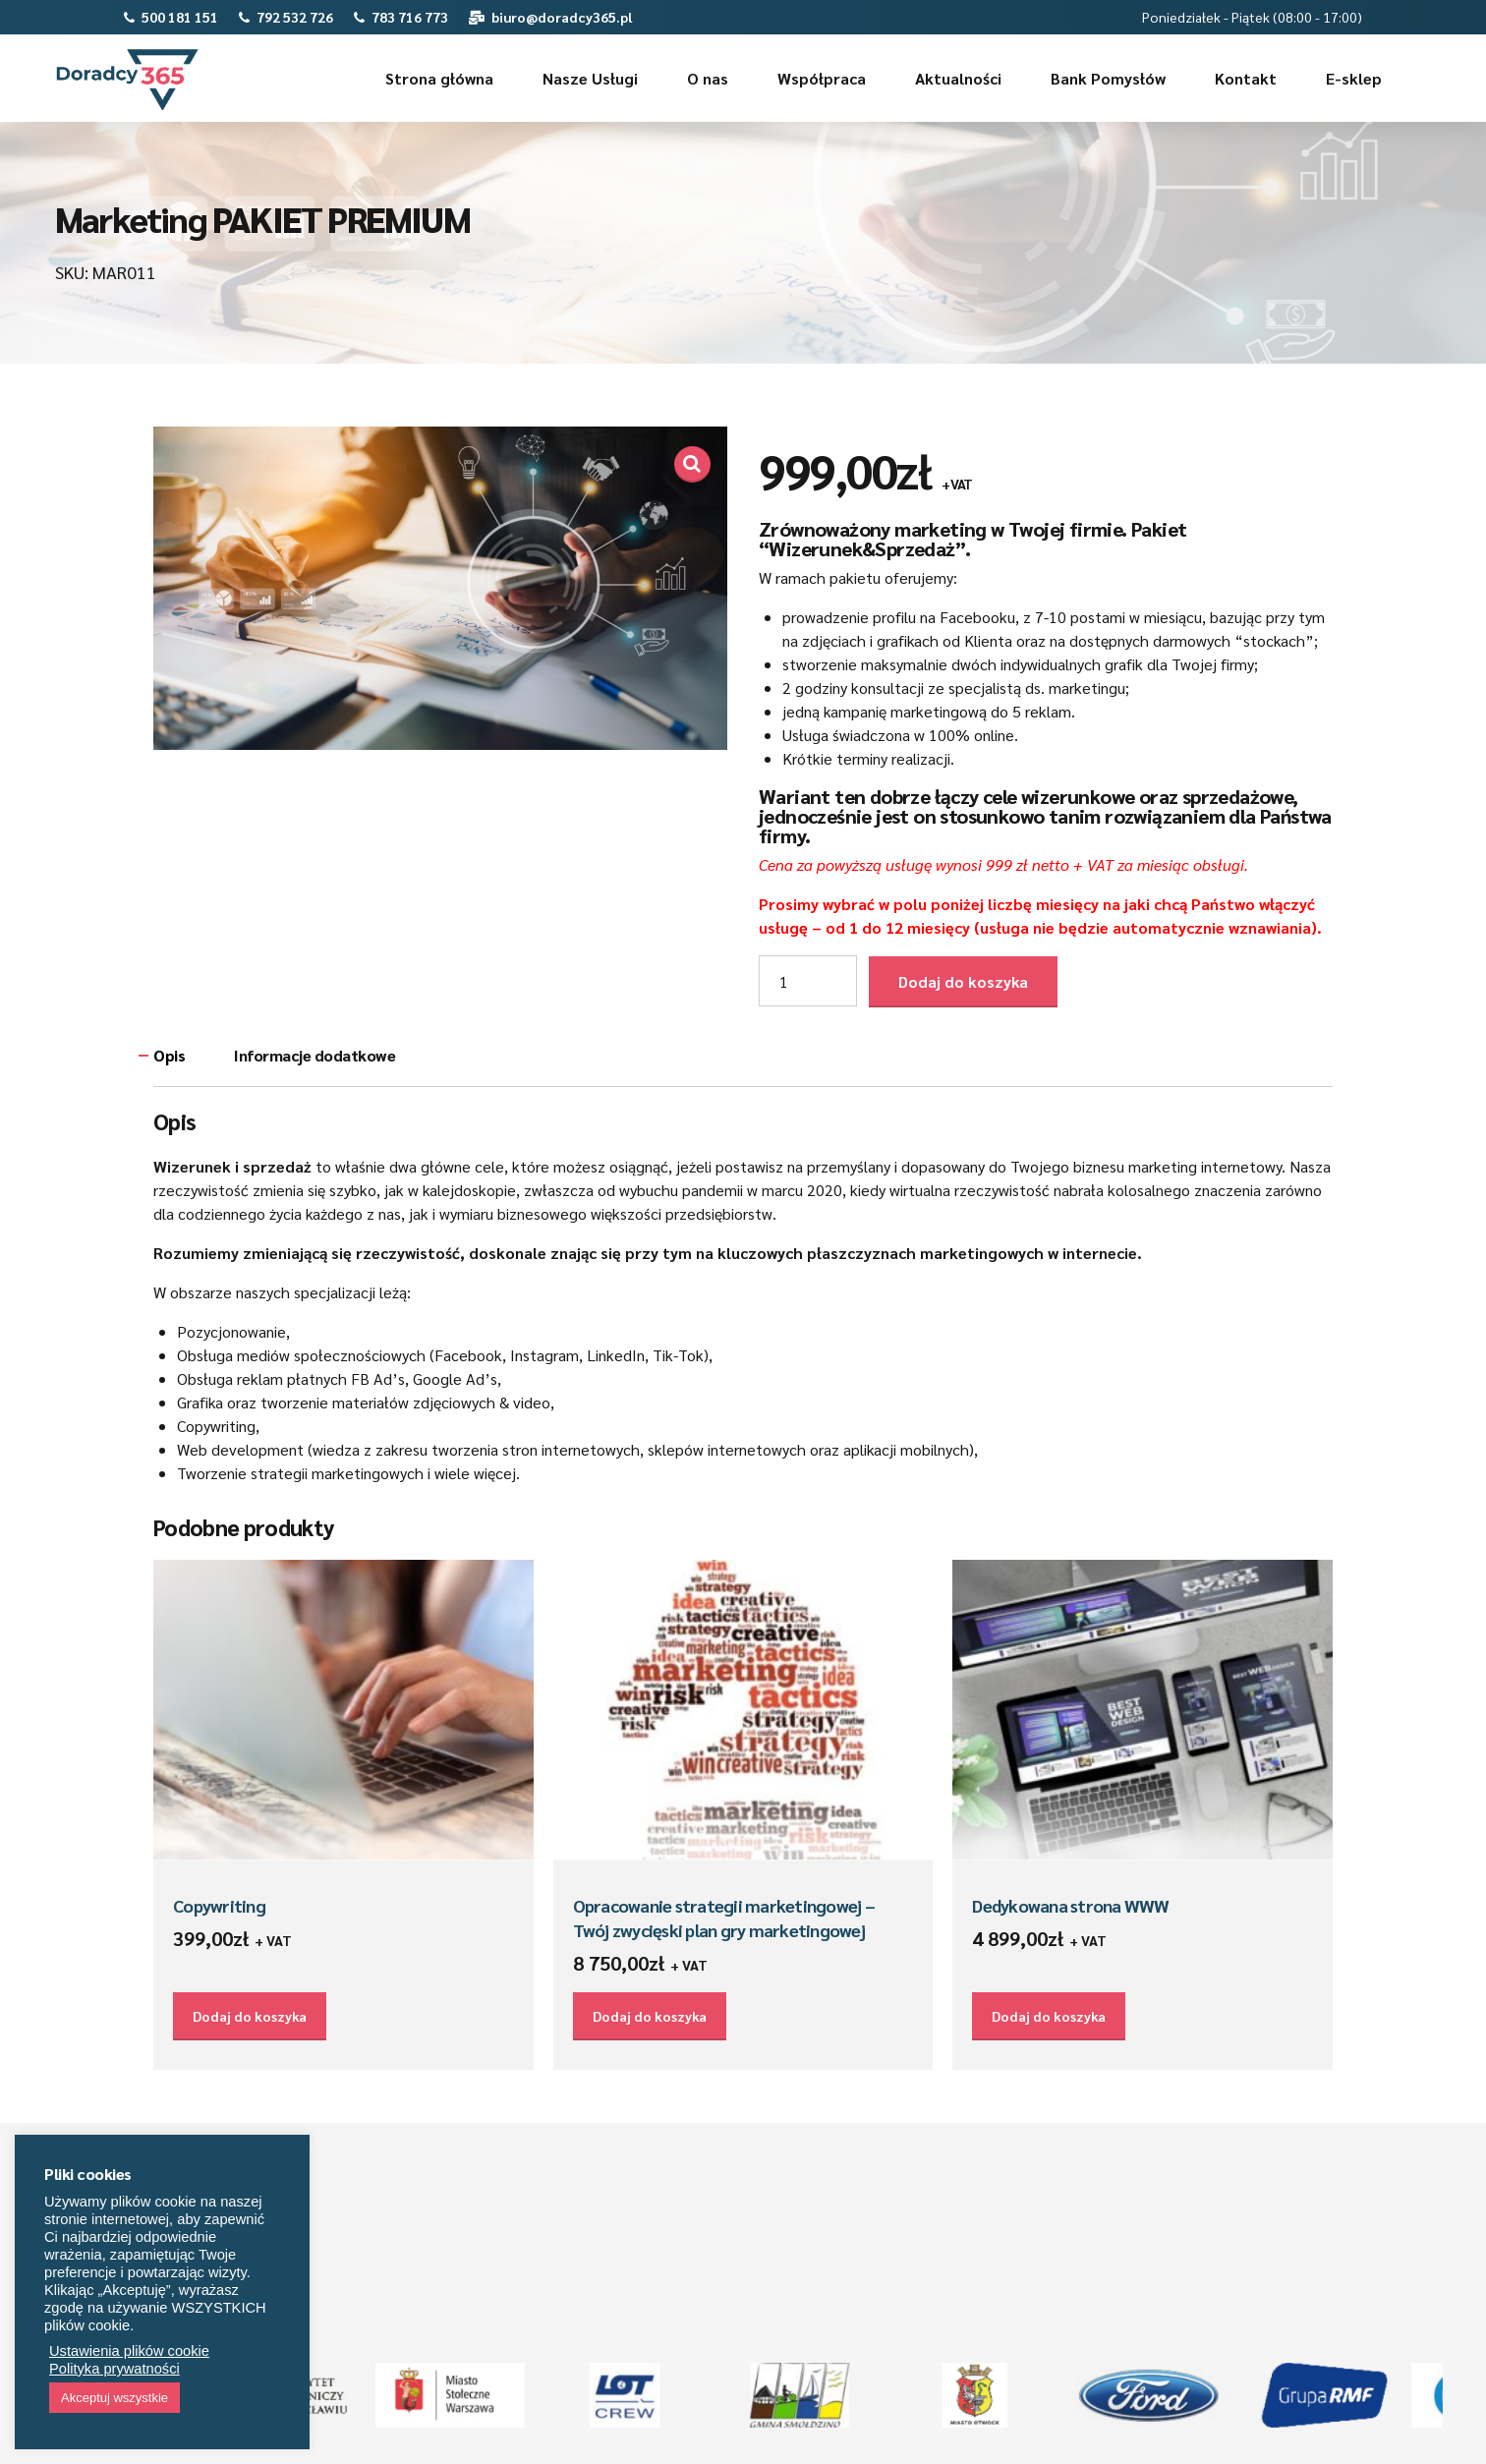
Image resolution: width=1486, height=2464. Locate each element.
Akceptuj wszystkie (114, 2397)
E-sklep (1354, 78)
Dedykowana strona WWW (1070, 1905)
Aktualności (958, 78)
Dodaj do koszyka (963, 981)
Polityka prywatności (114, 2369)
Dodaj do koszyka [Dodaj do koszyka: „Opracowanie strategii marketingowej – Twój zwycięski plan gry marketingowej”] (650, 2016)
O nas (707, 78)
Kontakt (1246, 78)
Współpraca (821, 78)
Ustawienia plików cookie (129, 2351)
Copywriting (219, 1905)
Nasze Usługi (590, 78)
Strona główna (439, 78)
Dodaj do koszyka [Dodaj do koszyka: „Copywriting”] (250, 2016)
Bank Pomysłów (1108, 78)
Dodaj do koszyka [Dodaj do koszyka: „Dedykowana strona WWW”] (1049, 2016)
